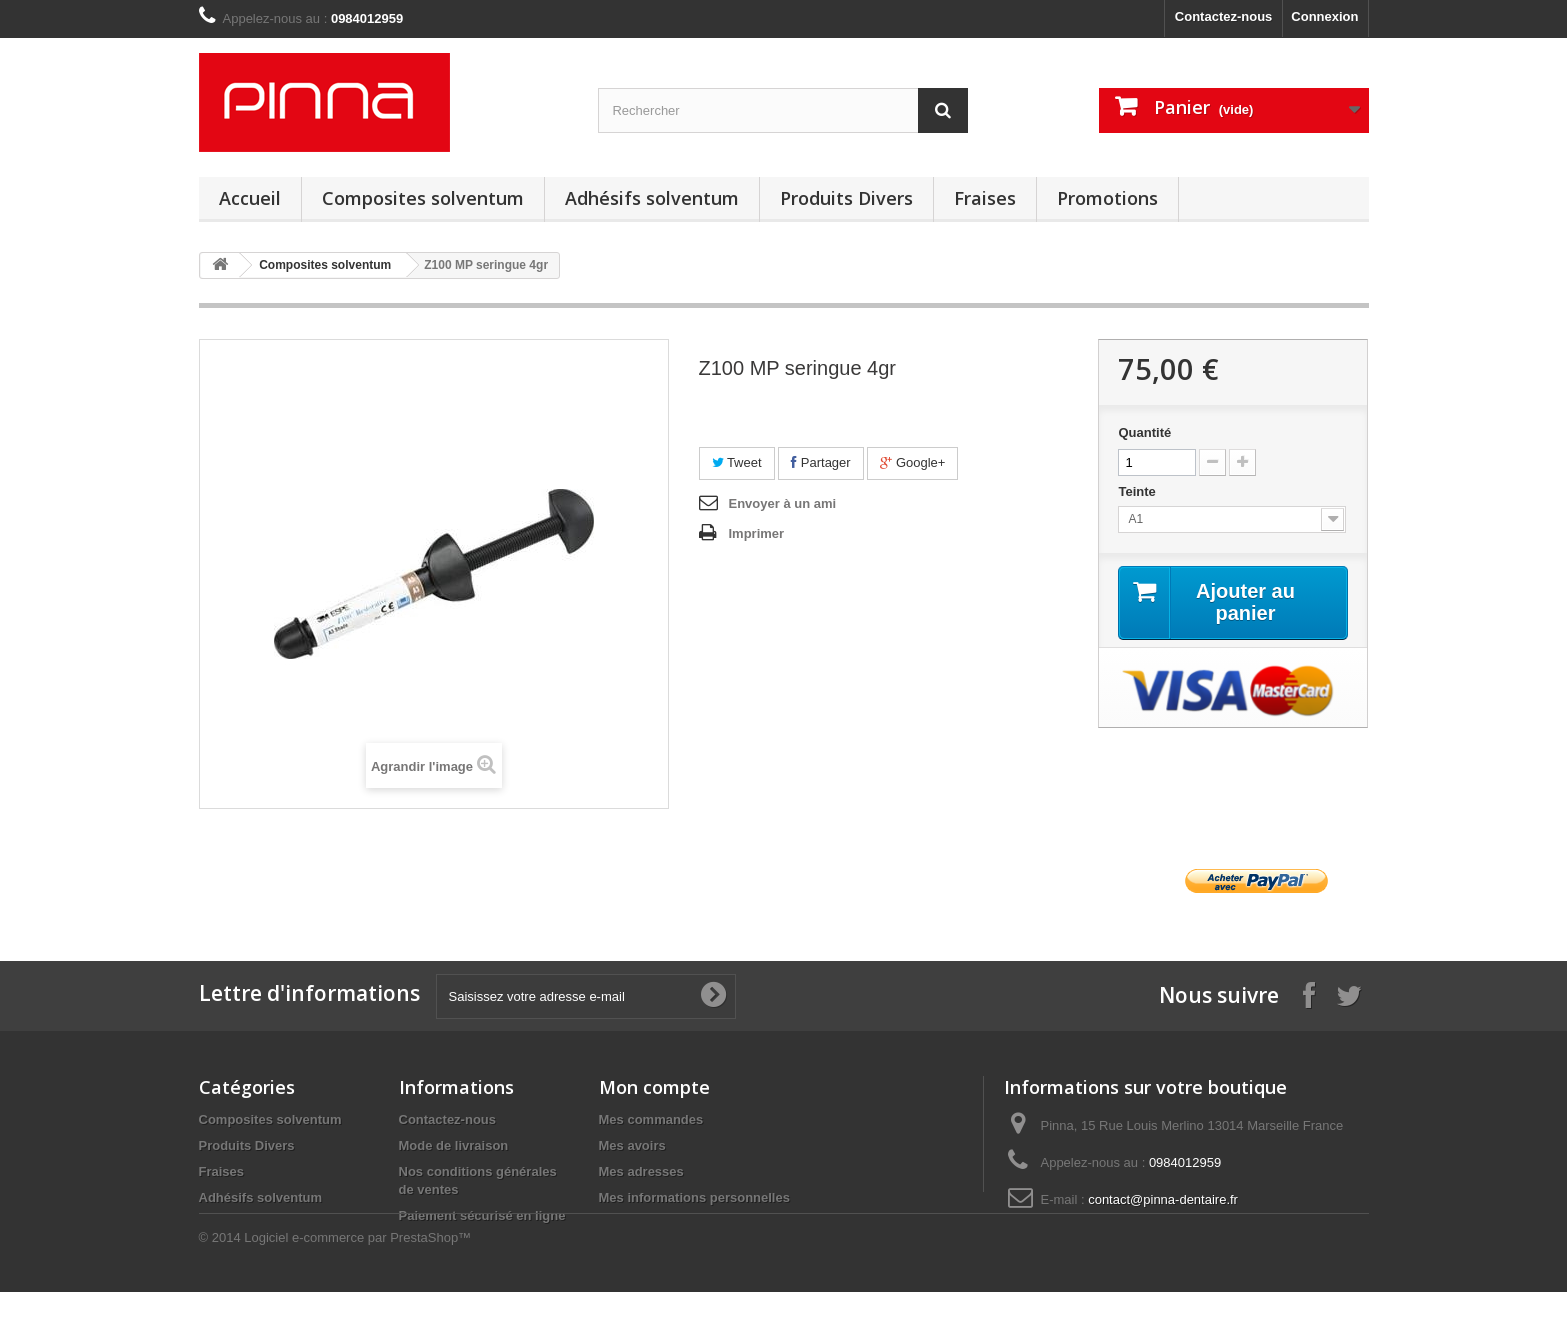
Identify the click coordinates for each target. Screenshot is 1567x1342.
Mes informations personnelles (694, 1197)
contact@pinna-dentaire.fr (1163, 1199)
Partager (820, 462)
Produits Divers (846, 198)
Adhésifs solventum (652, 198)
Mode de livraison (454, 1145)
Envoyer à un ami (783, 503)
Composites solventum (423, 198)
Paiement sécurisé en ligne (482, 1215)
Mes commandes (651, 1119)
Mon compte (654, 1087)
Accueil (250, 198)
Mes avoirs (632, 1145)
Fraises (985, 198)
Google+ (912, 462)
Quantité (1144, 432)
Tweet (737, 462)
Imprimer (757, 533)
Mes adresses (641, 1171)
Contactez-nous (1224, 16)
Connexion (1324, 16)
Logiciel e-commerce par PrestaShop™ (357, 1287)
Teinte (1138, 491)
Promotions (1107, 198)
